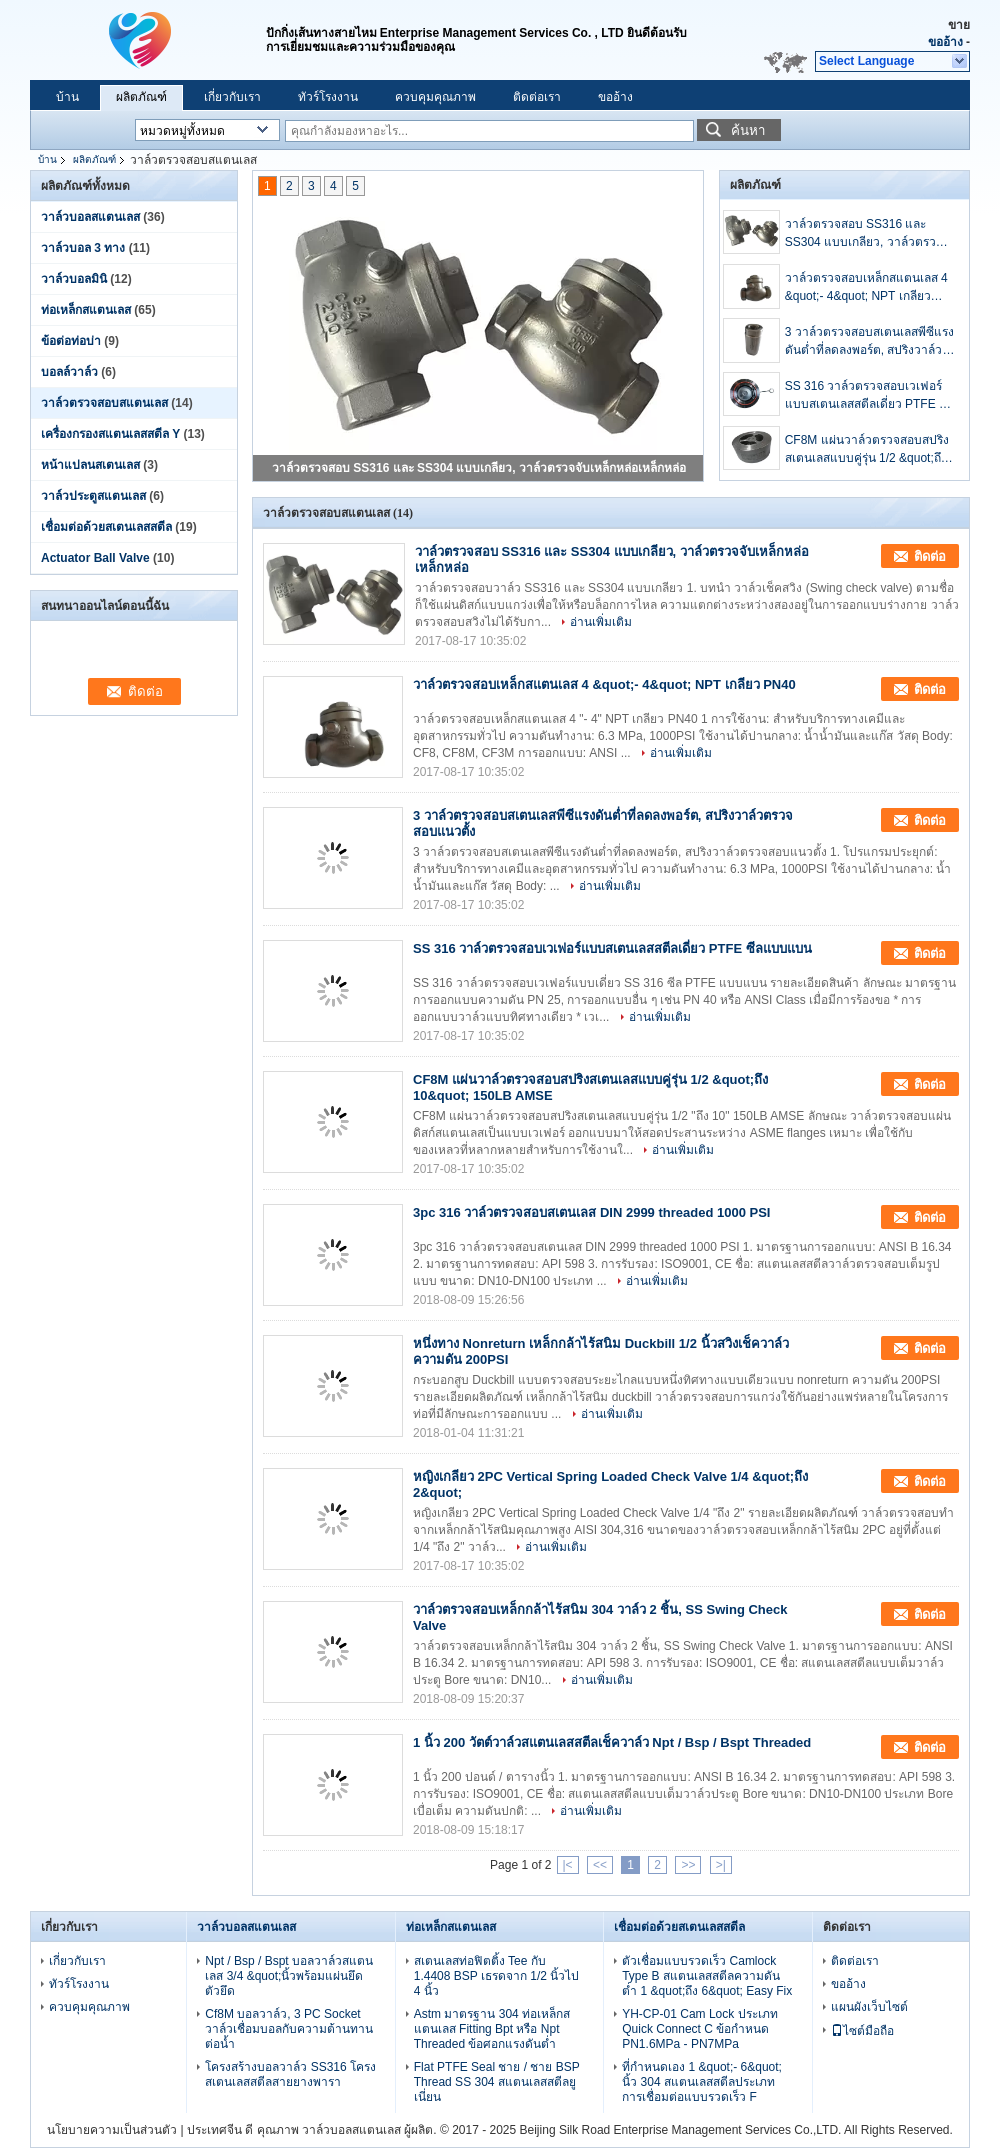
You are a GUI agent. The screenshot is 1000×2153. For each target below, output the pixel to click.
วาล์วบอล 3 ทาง (83, 248)
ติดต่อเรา (537, 97)
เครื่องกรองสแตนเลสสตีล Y (110, 434)
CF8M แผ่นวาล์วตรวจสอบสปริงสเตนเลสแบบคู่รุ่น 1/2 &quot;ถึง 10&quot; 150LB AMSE (867, 450)
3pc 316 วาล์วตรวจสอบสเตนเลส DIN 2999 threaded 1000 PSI (591, 1212)
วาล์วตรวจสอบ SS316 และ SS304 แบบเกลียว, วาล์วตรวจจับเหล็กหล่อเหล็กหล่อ (479, 468)
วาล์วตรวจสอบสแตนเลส (104, 403)
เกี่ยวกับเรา (232, 97)
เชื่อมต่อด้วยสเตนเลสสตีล (106, 527)
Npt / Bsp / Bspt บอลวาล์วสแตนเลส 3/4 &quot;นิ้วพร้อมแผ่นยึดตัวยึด (289, 1976)
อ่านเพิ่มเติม (601, 622)
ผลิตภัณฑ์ (141, 97)
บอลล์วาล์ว (69, 372)
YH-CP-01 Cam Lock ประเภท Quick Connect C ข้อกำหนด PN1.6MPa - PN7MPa (699, 2029)
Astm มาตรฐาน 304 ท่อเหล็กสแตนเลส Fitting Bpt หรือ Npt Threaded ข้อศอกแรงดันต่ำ (492, 2029)
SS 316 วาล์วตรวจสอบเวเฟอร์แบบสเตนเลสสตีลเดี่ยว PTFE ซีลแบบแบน (869, 396)
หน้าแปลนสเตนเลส (90, 465)
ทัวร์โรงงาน (328, 97)
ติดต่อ (930, 556)
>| (721, 1865)
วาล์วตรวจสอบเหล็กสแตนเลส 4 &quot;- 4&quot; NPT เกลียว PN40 (866, 288)
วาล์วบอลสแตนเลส (90, 217)
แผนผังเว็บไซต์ (869, 2007)
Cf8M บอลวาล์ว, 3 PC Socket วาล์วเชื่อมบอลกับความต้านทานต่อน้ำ (289, 2029)
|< (568, 1865)
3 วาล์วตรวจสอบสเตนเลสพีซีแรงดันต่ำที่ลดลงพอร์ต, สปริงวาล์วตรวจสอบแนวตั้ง (869, 342)
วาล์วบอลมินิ (74, 279)
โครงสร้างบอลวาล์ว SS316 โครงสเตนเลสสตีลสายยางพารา (290, 2074)
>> (688, 1865)
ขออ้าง (945, 42)
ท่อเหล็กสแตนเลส (86, 310)
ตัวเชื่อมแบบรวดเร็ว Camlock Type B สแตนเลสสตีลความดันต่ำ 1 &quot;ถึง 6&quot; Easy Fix (707, 1976)
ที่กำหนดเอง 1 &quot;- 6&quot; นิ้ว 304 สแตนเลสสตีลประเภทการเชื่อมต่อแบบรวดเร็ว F (702, 2082)
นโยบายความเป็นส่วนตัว (112, 2130)
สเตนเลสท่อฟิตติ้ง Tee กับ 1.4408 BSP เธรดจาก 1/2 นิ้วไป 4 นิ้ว (497, 1976)
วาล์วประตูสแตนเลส (93, 496)
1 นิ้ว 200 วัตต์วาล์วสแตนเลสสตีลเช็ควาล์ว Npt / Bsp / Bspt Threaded (612, 1742)
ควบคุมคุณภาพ (435, 97)
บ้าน (67, 97)
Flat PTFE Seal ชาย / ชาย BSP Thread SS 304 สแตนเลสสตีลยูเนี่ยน (497, 2082)
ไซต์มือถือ (862, 2031)
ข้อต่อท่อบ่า (71, 341)
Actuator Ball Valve (95, 558)
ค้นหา (748, 130)
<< (600, 1865)
